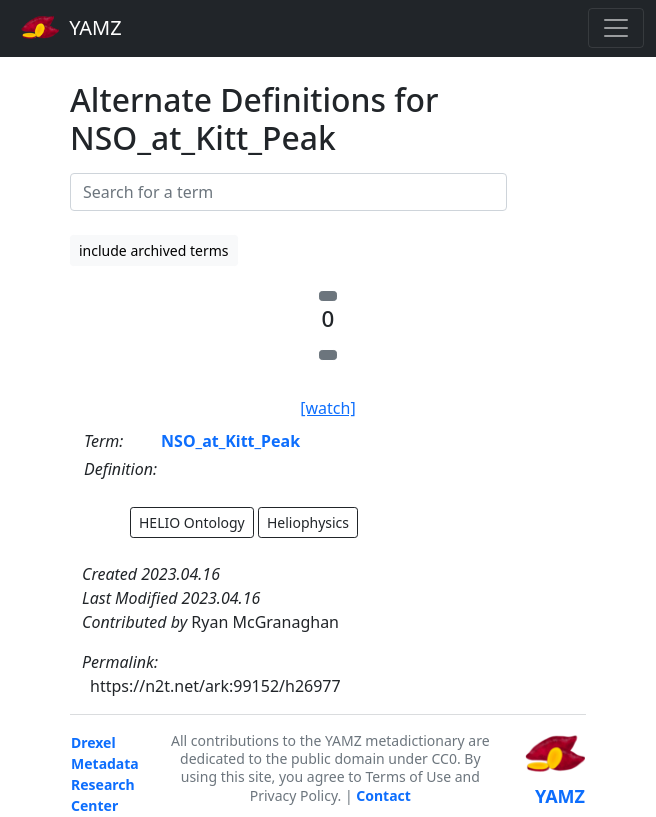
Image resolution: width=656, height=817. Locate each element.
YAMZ (71, 27)
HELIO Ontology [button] (192, 522)
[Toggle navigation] (616, 28)
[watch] (327, 408)
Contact (383, 795)
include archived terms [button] (154, 250)
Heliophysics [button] (308, 522)
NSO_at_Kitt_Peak (230, 441)
